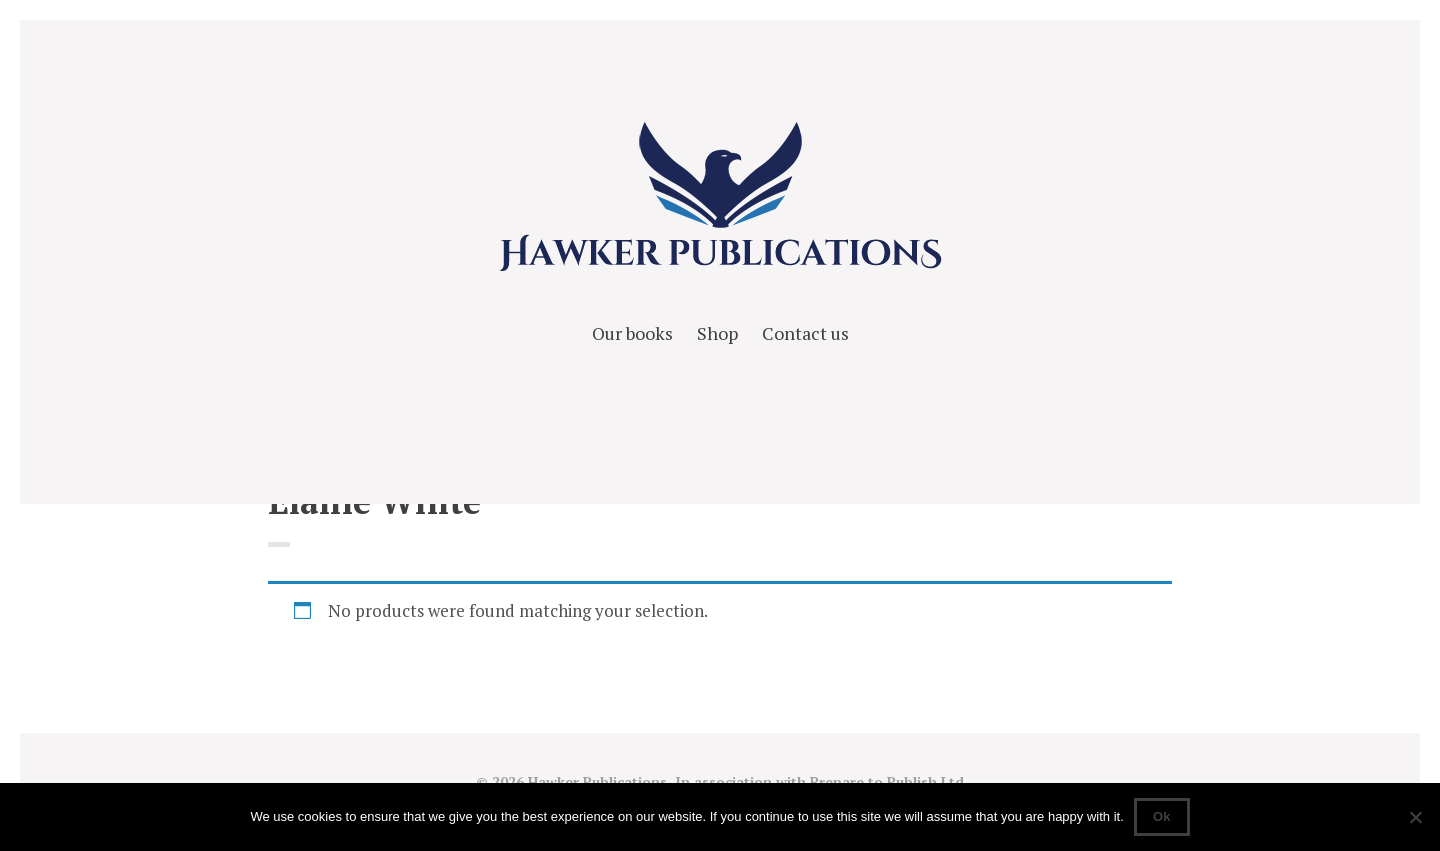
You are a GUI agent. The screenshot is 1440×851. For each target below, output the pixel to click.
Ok (1161, 816)
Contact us (805, 333)
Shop (717, 333)
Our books (632, 333)
